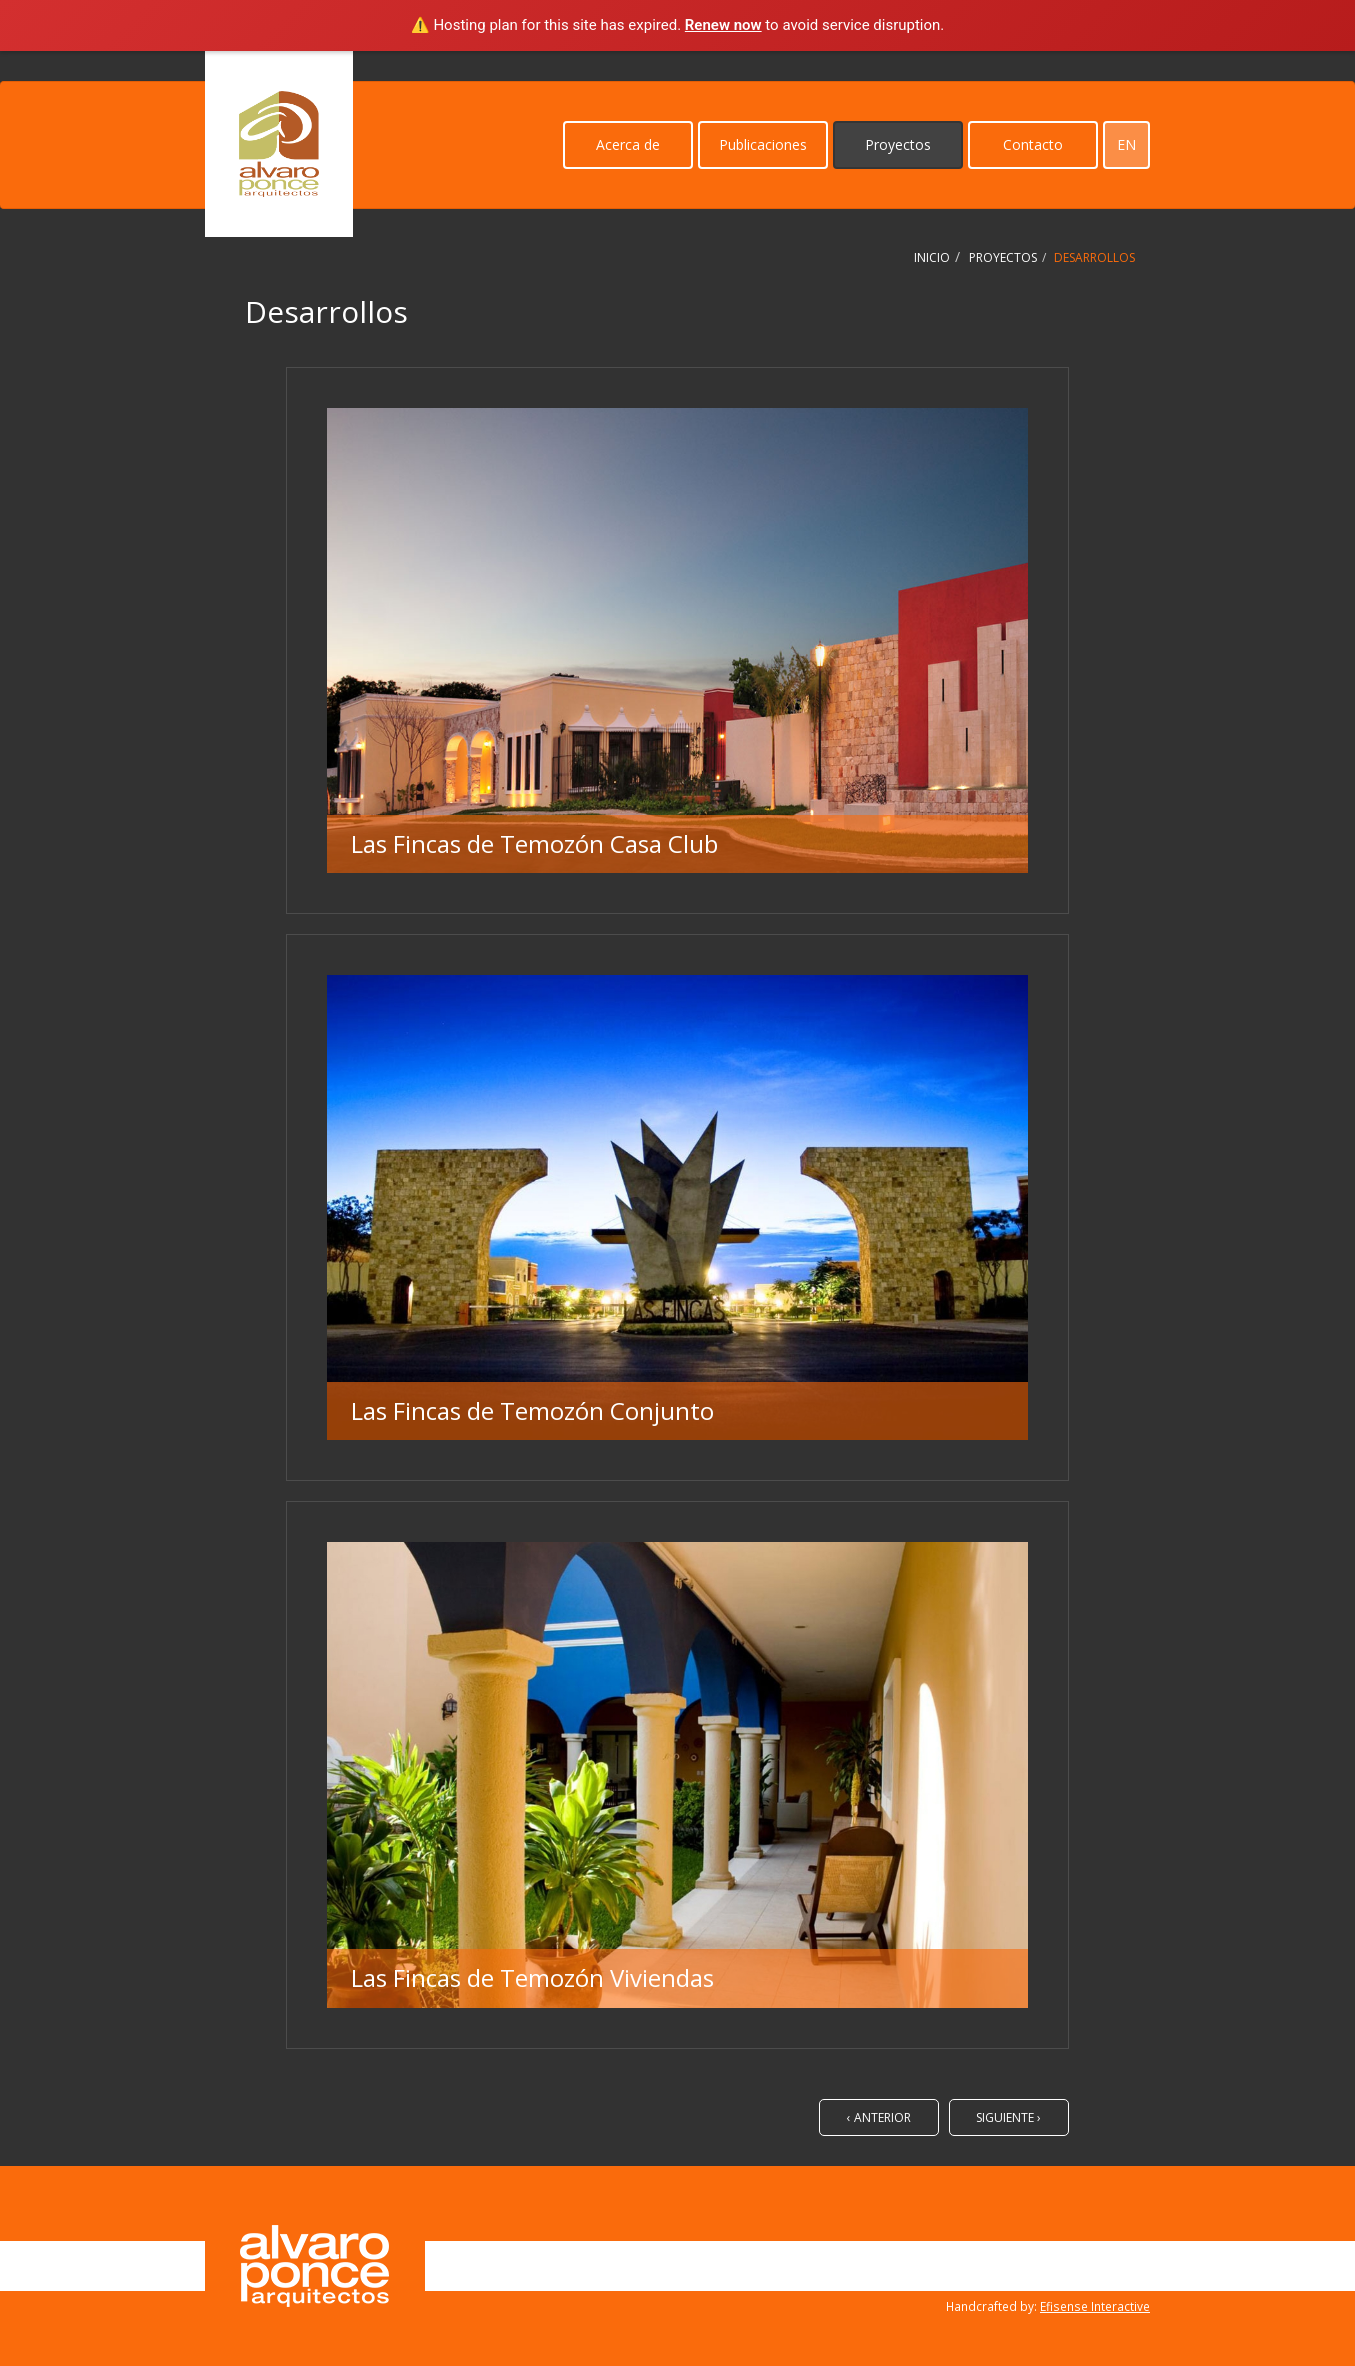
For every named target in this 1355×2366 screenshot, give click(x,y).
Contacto (1033, 144)
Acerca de (628, 144)
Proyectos (898, 144)
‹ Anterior (879, 2117)
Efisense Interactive (1095, 2306)
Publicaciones (763, 144)
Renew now (723, 25)
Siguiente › (1008, 2117)
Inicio (932, 257)
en (1126, 144)
